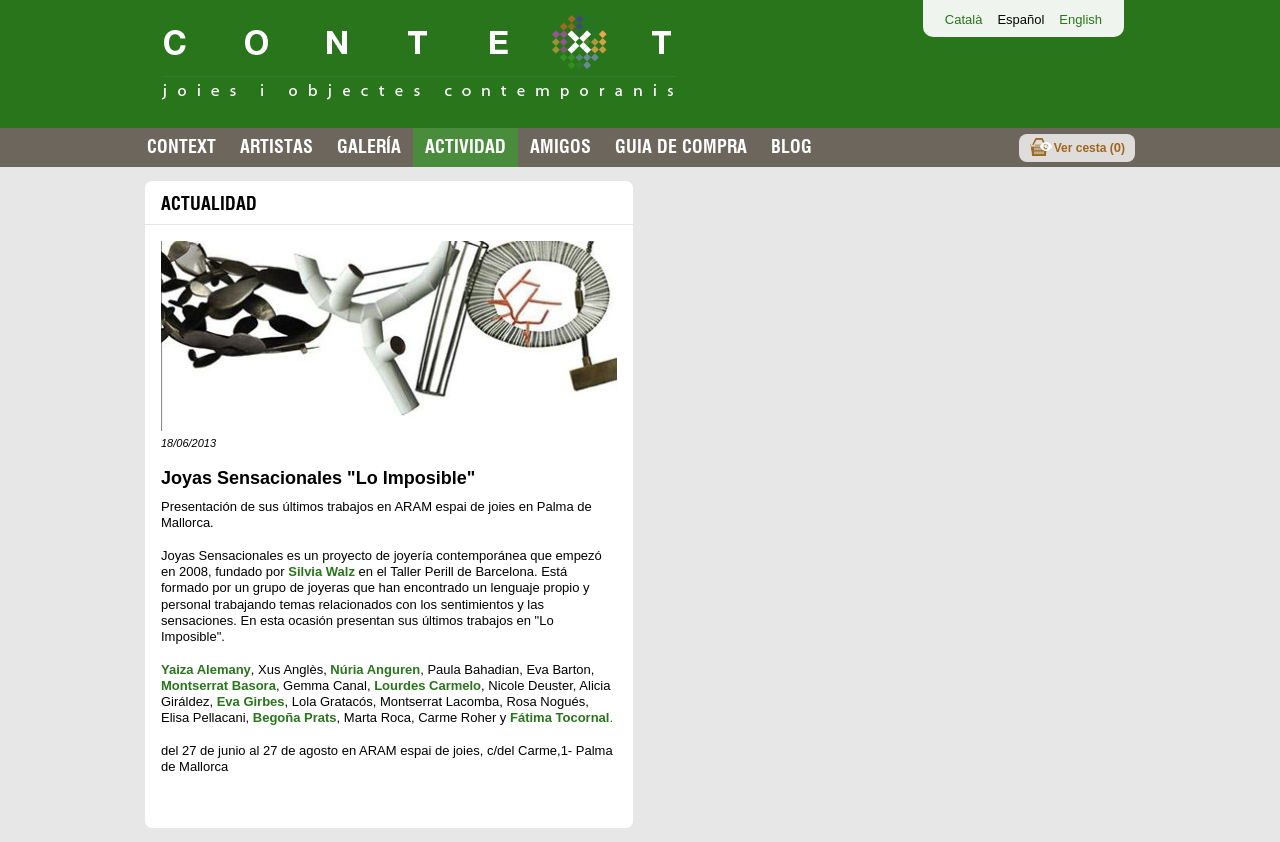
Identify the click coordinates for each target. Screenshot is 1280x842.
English (1080, 19)
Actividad (465, 146)
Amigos (560, 146)
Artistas (276, 146)
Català (964, 19)
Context (181, 146)
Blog (791, 146)
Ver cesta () (1089, 147)
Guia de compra (681, 146)
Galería (369, 146)
